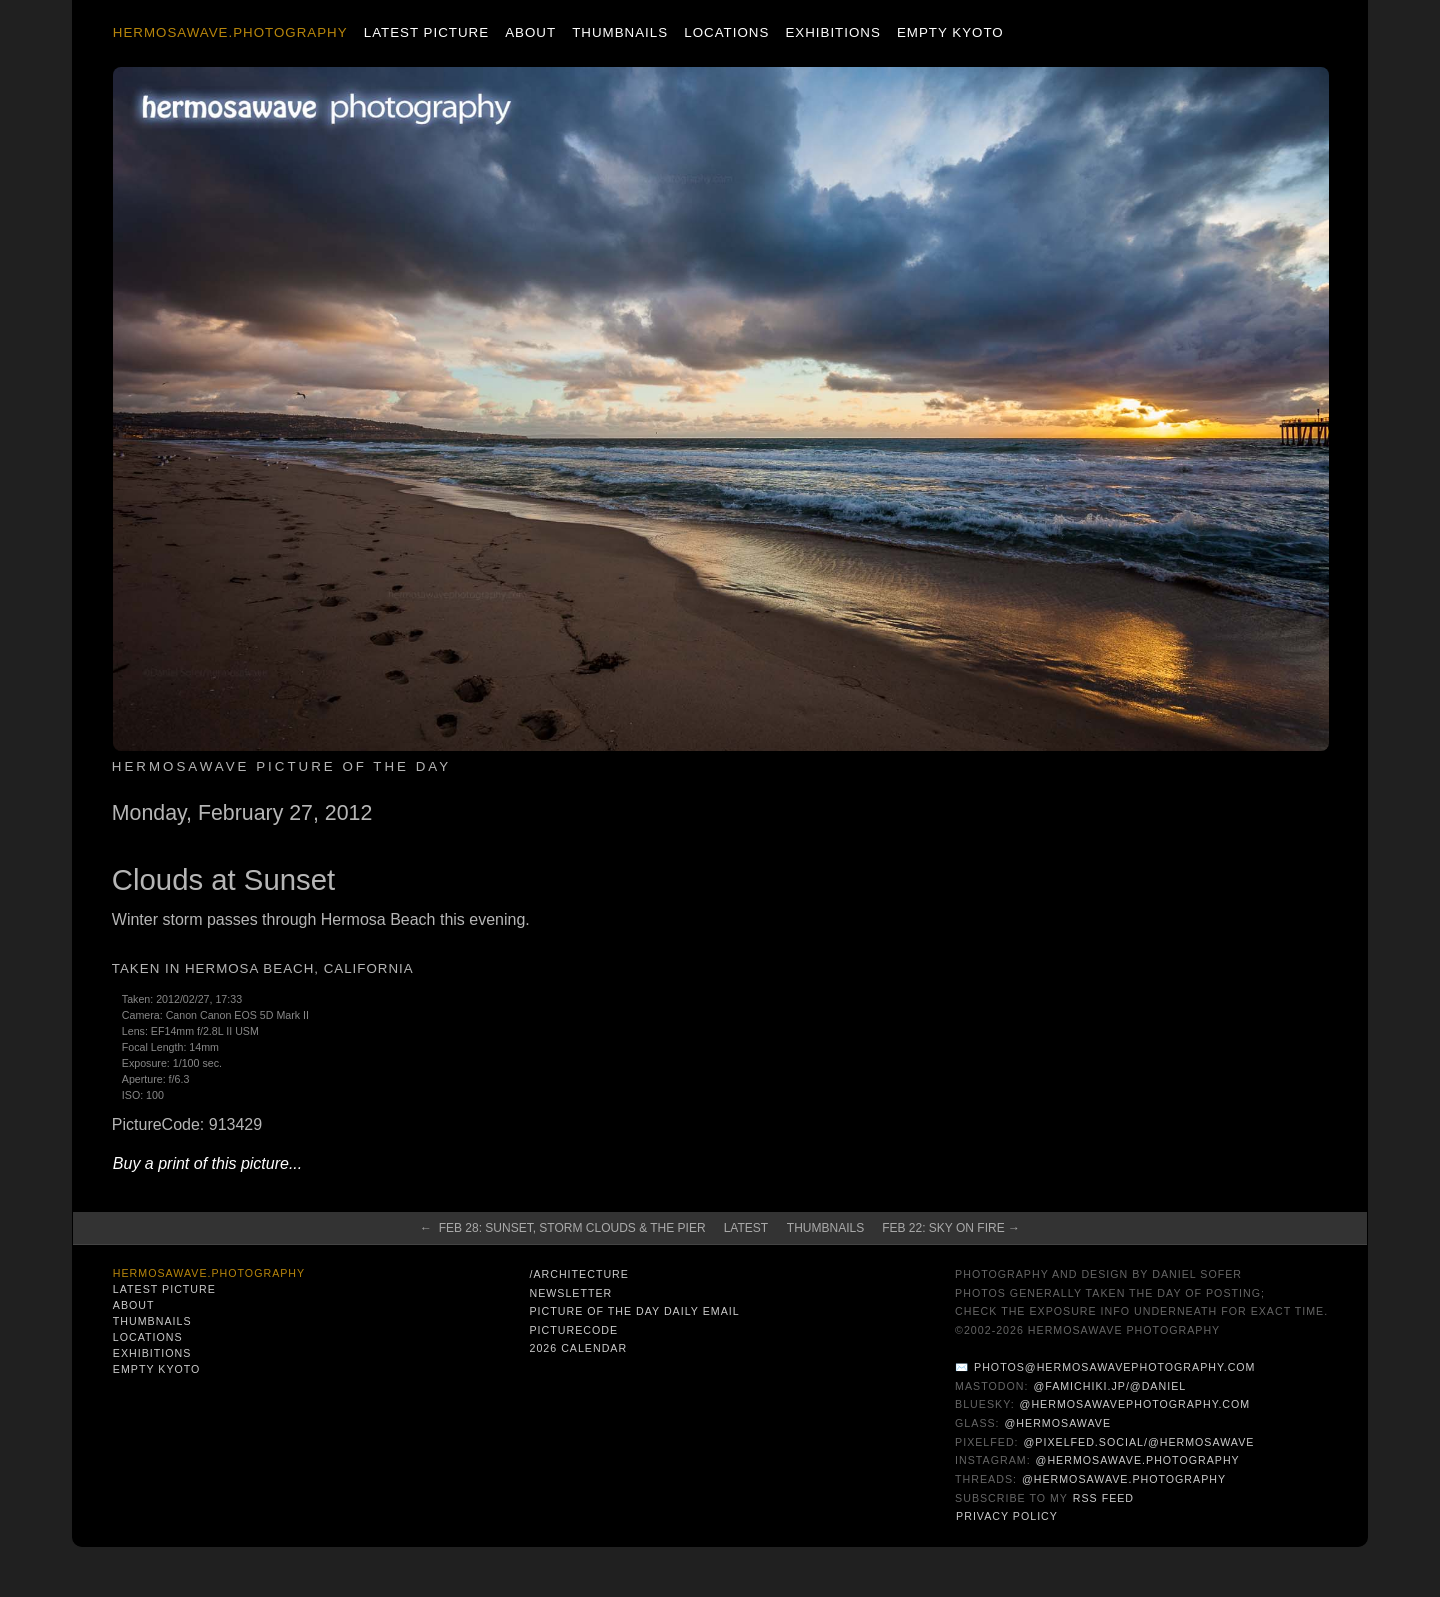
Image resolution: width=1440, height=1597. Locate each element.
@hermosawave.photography (1138, 1460)
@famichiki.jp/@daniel (1109, 1386)
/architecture (578, 1274)
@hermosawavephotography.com (1135, 1404)
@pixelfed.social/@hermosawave (1139, 1442)
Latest (746, 1228)
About (530, 32)
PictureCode (573, 1330)
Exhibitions (832, 32)
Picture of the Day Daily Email (634, 1311)
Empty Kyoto (950, 32)
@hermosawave (1058, 1423)
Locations (726, 32)
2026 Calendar (578, 1348)
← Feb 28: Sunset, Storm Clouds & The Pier (563, 1228)
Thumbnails (620, 32)
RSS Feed (1103, 1498)
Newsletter (570, 1293)
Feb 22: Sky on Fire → (951, 1228)
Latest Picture (426, 32)
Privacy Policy (1007, 1516)
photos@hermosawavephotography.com (1114, 1367)
